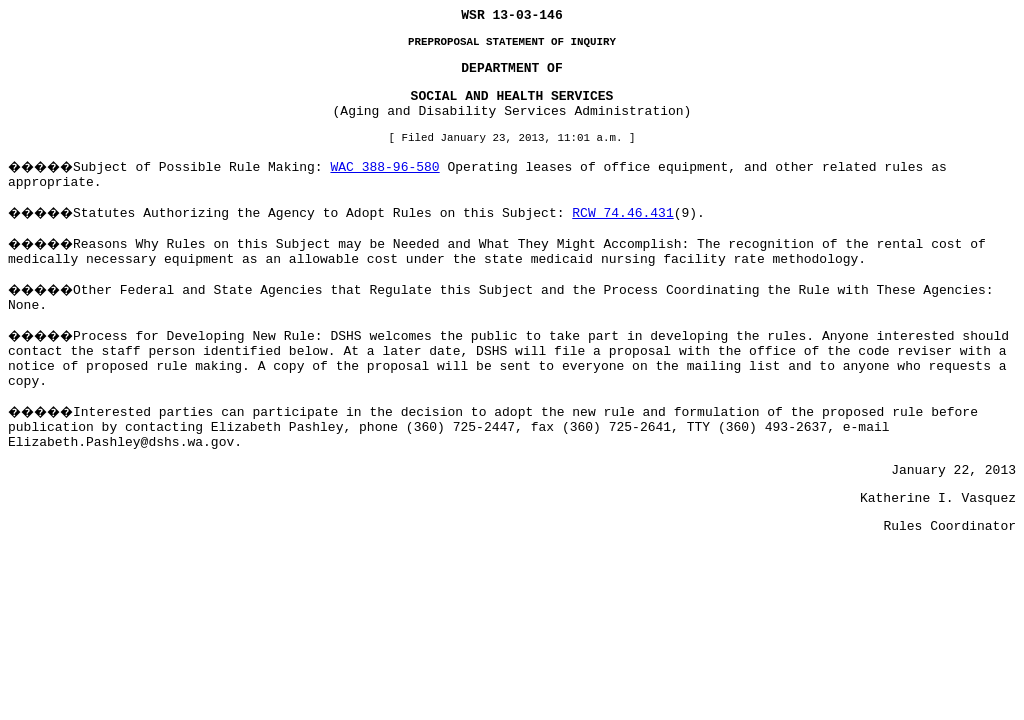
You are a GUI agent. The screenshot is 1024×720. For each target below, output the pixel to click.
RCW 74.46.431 (622, 213)
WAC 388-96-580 (384, 167)
